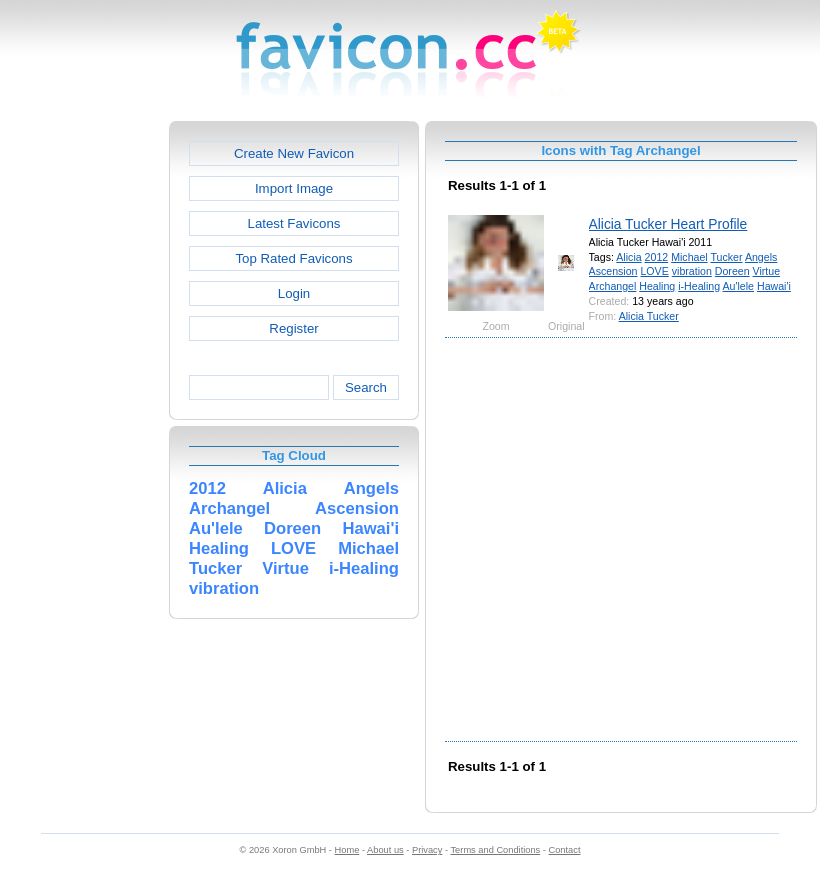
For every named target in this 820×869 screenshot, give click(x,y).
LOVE (654, 271)
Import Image (294, 188)
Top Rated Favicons (293, 258)
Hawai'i (774, 286)
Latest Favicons (294, 223)
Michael (689, 257)
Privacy (427, 850)
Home (347, 850)
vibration (692, 271)
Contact (565, 850)
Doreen (732, 271)
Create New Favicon (294, 153)
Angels (761, 257)
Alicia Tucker (649, 316)
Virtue (767, 271)
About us (385, 850)
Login (294, 293)
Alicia (628, 257)
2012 (657, 257)
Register (293, 328)
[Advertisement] (201, 538)
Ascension (613, 271)
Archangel (613, 286)
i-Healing (699, 286)
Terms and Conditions (495, 850)
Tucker (726, 257)
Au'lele (738, 286)
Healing (657, 286)
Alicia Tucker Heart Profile (668, 224)
